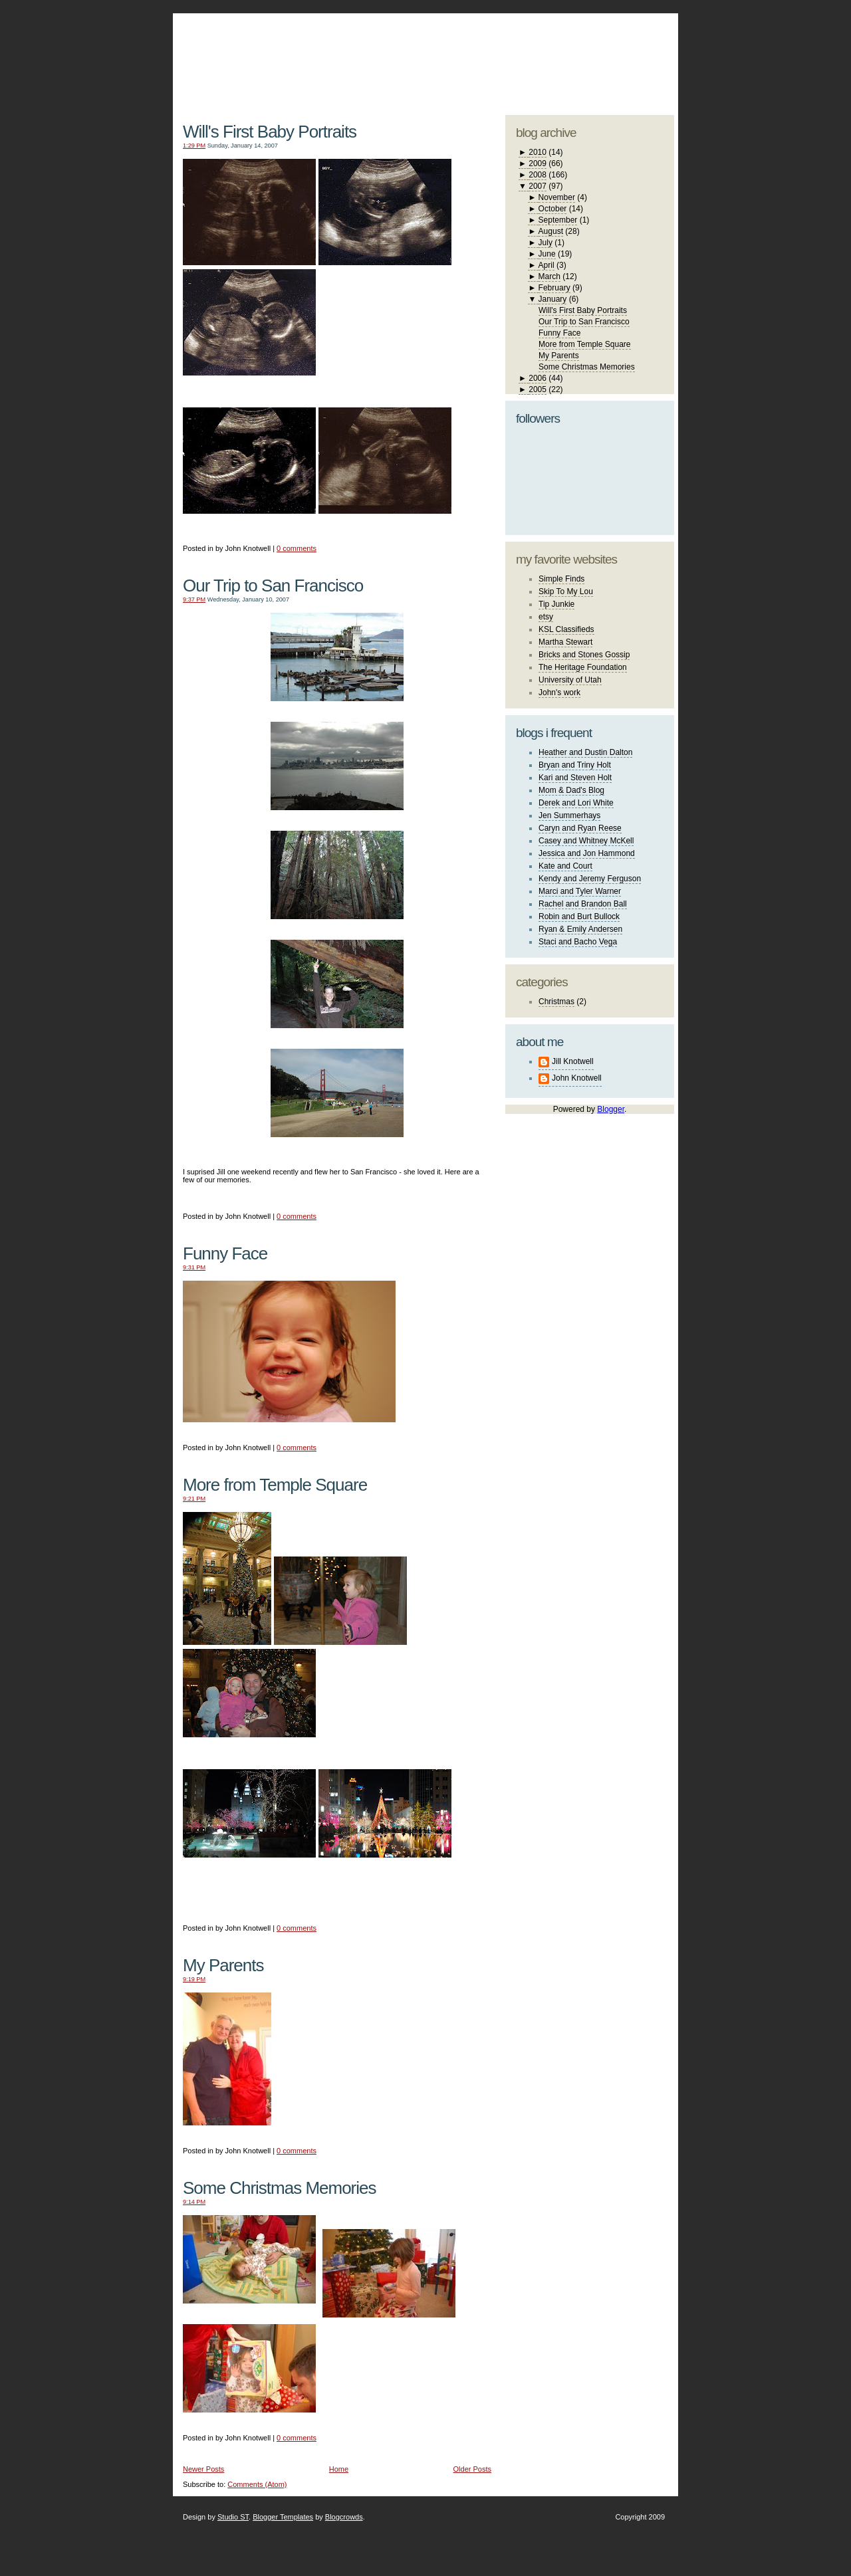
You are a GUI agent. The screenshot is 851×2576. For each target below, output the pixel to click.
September (558, 220)
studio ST (570, 57)
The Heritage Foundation (583, 667)
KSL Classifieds (566, 629)
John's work (559, 692)
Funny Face (225, 1253)
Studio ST (233, 2517)
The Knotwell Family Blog (334, 53)
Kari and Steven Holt (575, 777)
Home (338, 2469)
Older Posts (472, 2469)
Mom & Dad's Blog (571, 790)
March (549, 276)
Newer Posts (203, 2469)
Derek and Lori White (576, 802)
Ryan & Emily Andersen (580, 929)
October (553, 208)
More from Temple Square (275, 1485)
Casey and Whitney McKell (586, 840)
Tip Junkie (556, 604)
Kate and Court (565, 866)
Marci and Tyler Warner (580, 891)
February (554, 287)
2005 (538, 389)
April (546, 265)
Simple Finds (561, 579)
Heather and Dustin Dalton (585, 752)
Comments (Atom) (257, 2484)
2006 (538, 378)
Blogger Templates (283, 2517)
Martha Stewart (565, 642)
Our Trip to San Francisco (273, 585)
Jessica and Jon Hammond (587, 853)
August (551, 231)
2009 (538, 163)
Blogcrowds (344, 2517)
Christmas (556, 1001)
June (547, 254)
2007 (538, 186)
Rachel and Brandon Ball (583, 904)
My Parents (223, 1965)
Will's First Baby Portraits (269, 132)
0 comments (296, 548)
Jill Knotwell (573, 1061)
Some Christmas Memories (279, 2188)
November (557, 197)
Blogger (610, 1109)
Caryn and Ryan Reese (580, 828)
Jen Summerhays (569, 815)
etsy (546, 616)
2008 (538, 174)
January (553, 299)
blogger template (624, 46)
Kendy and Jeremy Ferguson (590, 878)
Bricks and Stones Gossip (584, 654)
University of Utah (570, 680)
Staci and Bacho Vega (578, 941)
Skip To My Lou (566, 591)
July (545, 242)
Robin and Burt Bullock (579, 916)
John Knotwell (577, 1078)
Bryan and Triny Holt (575, 765)
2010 (538, 152)
